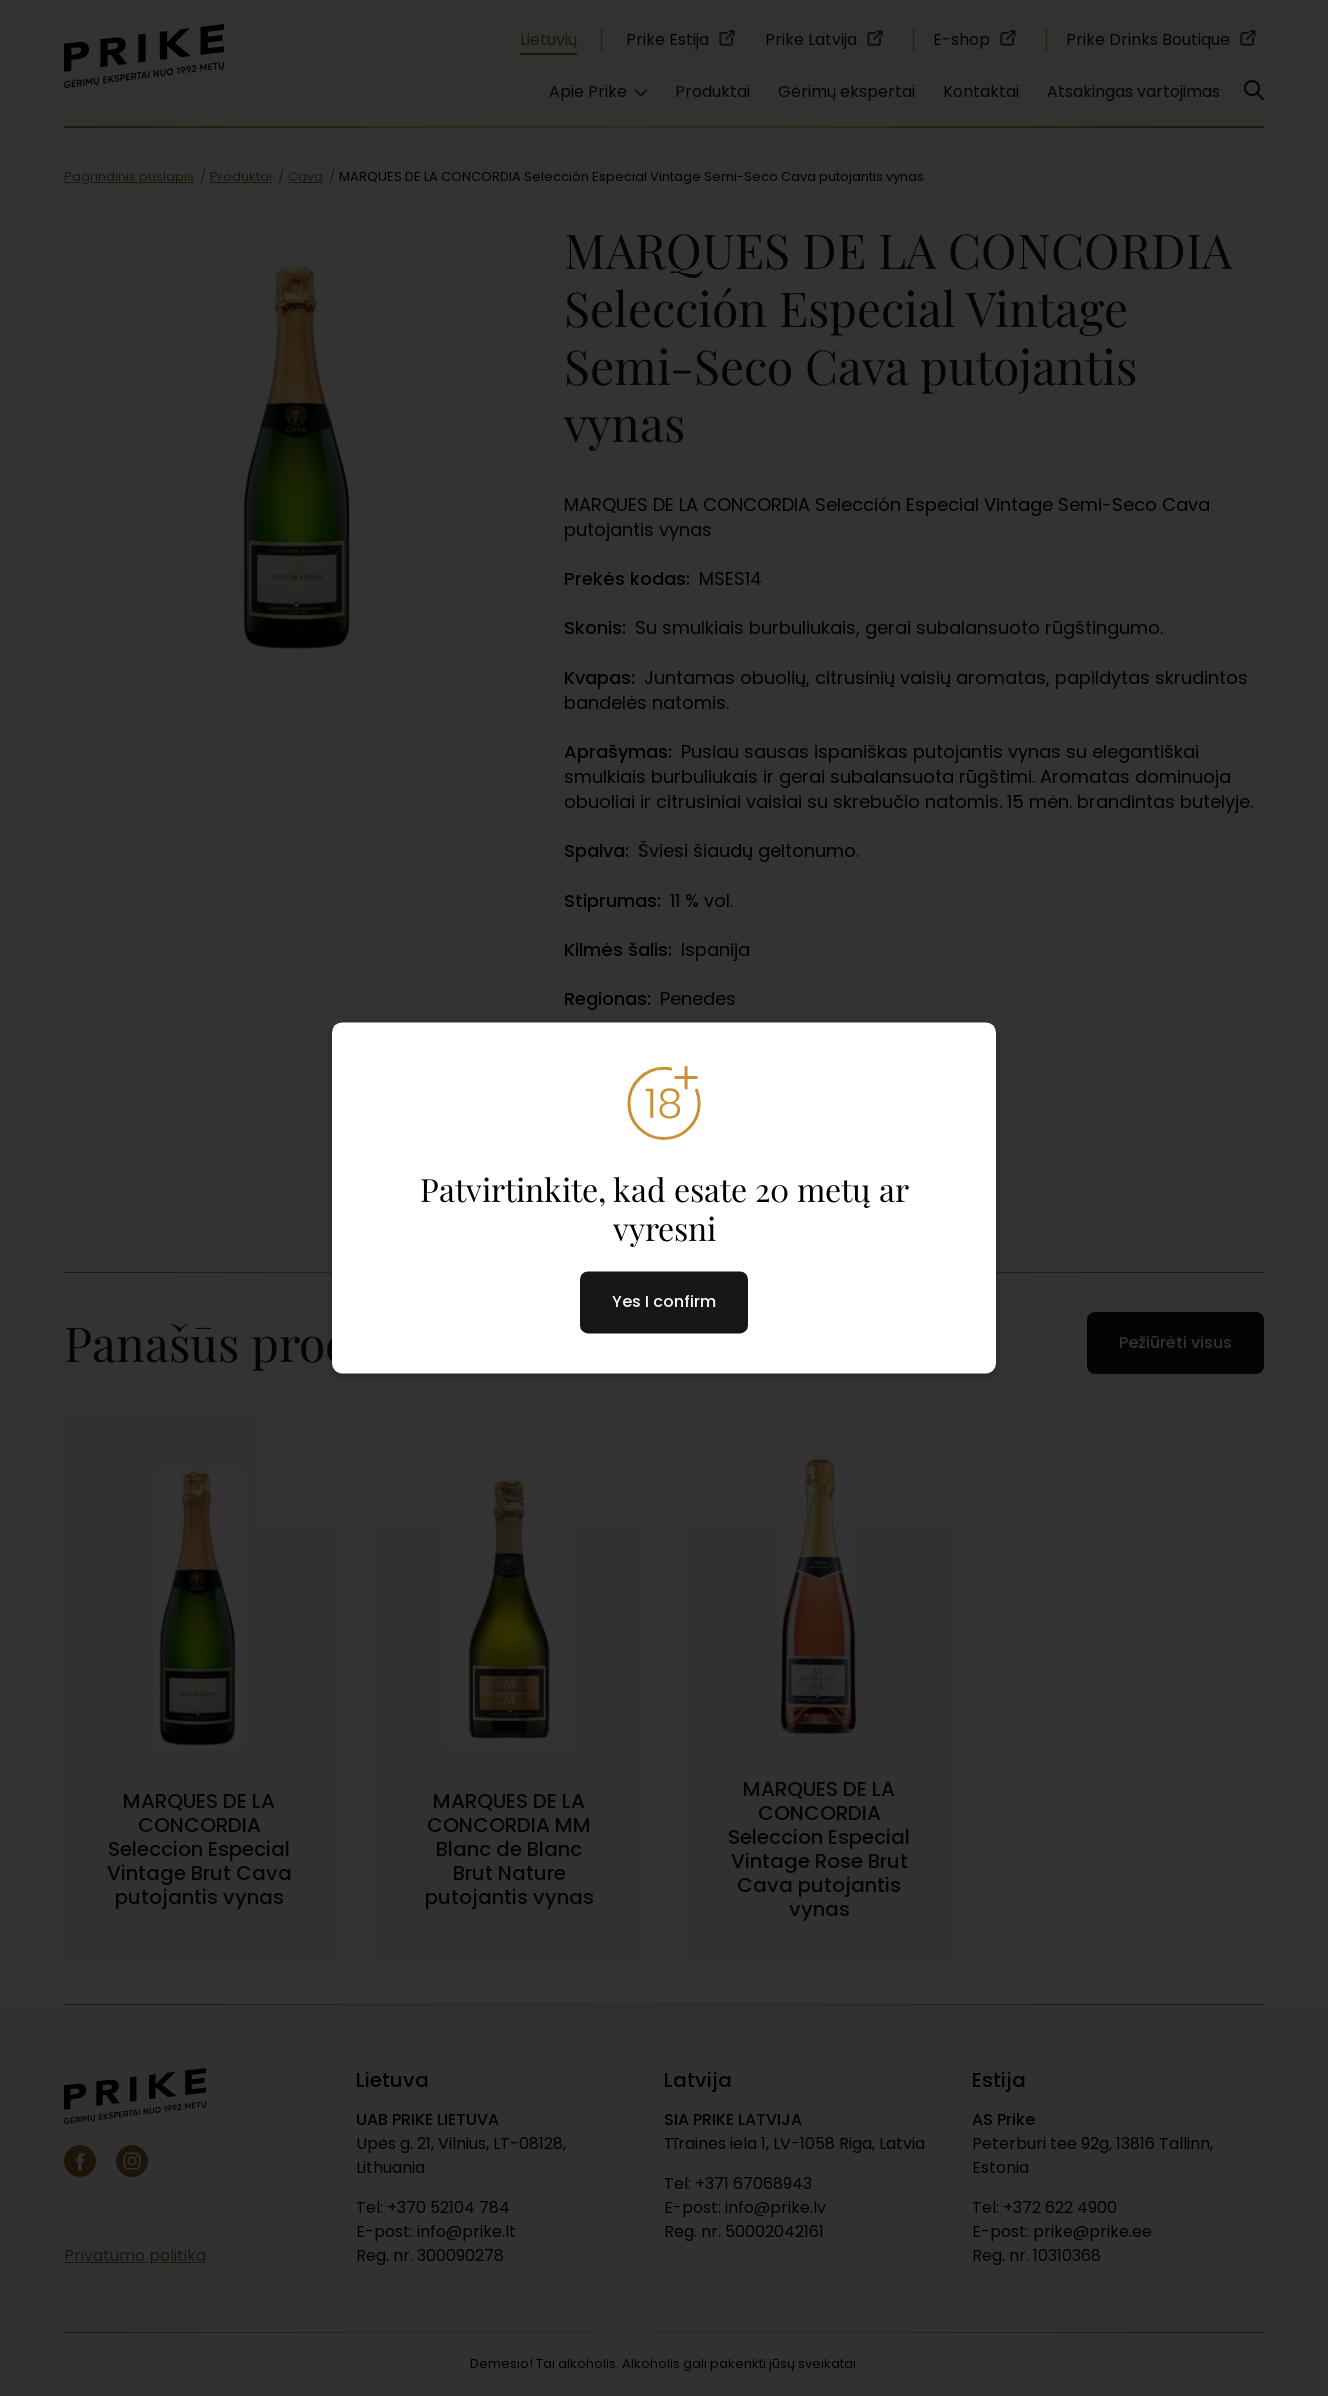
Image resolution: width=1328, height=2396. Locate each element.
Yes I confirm (664, 1302)
